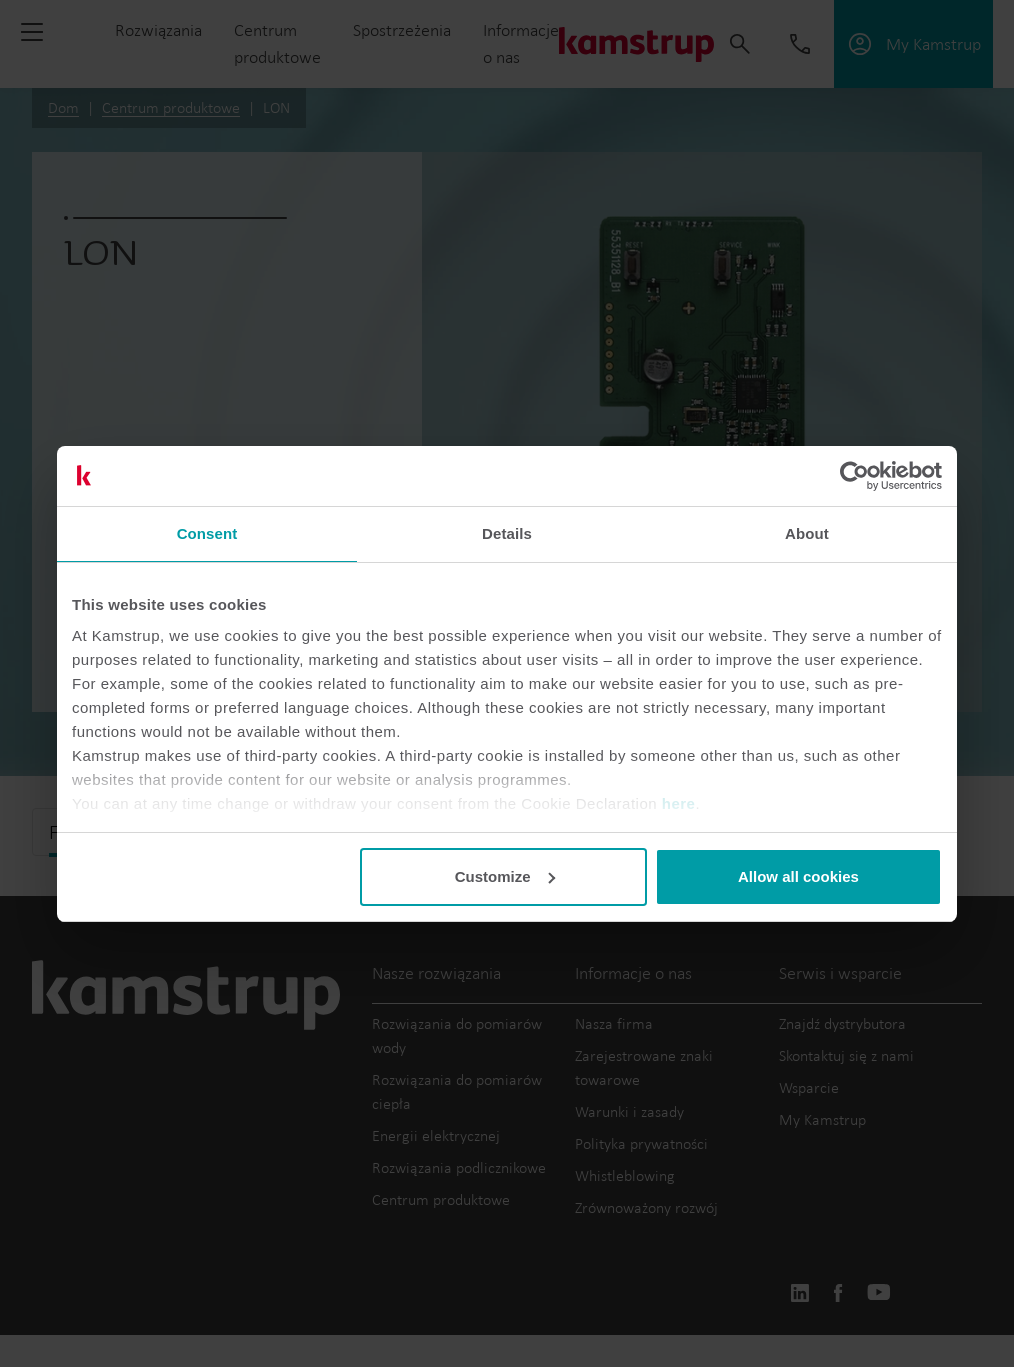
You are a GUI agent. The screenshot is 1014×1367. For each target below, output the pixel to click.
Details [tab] (507, 533)
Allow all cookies (798, 876)
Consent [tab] (207, 533)
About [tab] (807, 533)
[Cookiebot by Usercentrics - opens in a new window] (854, 476)
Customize (505, 876)
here (679, 803)
